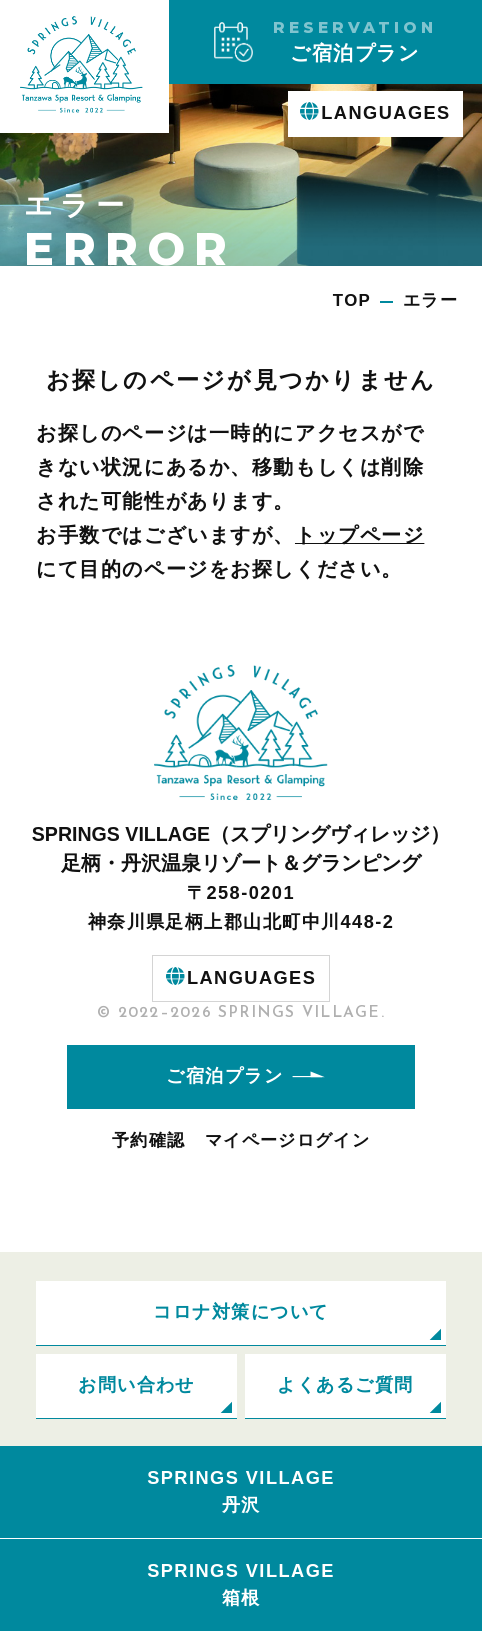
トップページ (359, 535)
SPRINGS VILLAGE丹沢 (241, 1491)
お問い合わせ (136, 1385)
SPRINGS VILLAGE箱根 (241, 1584)
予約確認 (148, 1140)
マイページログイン (287, 1140)
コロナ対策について (240, 1312)
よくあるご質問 (345, 1385)
